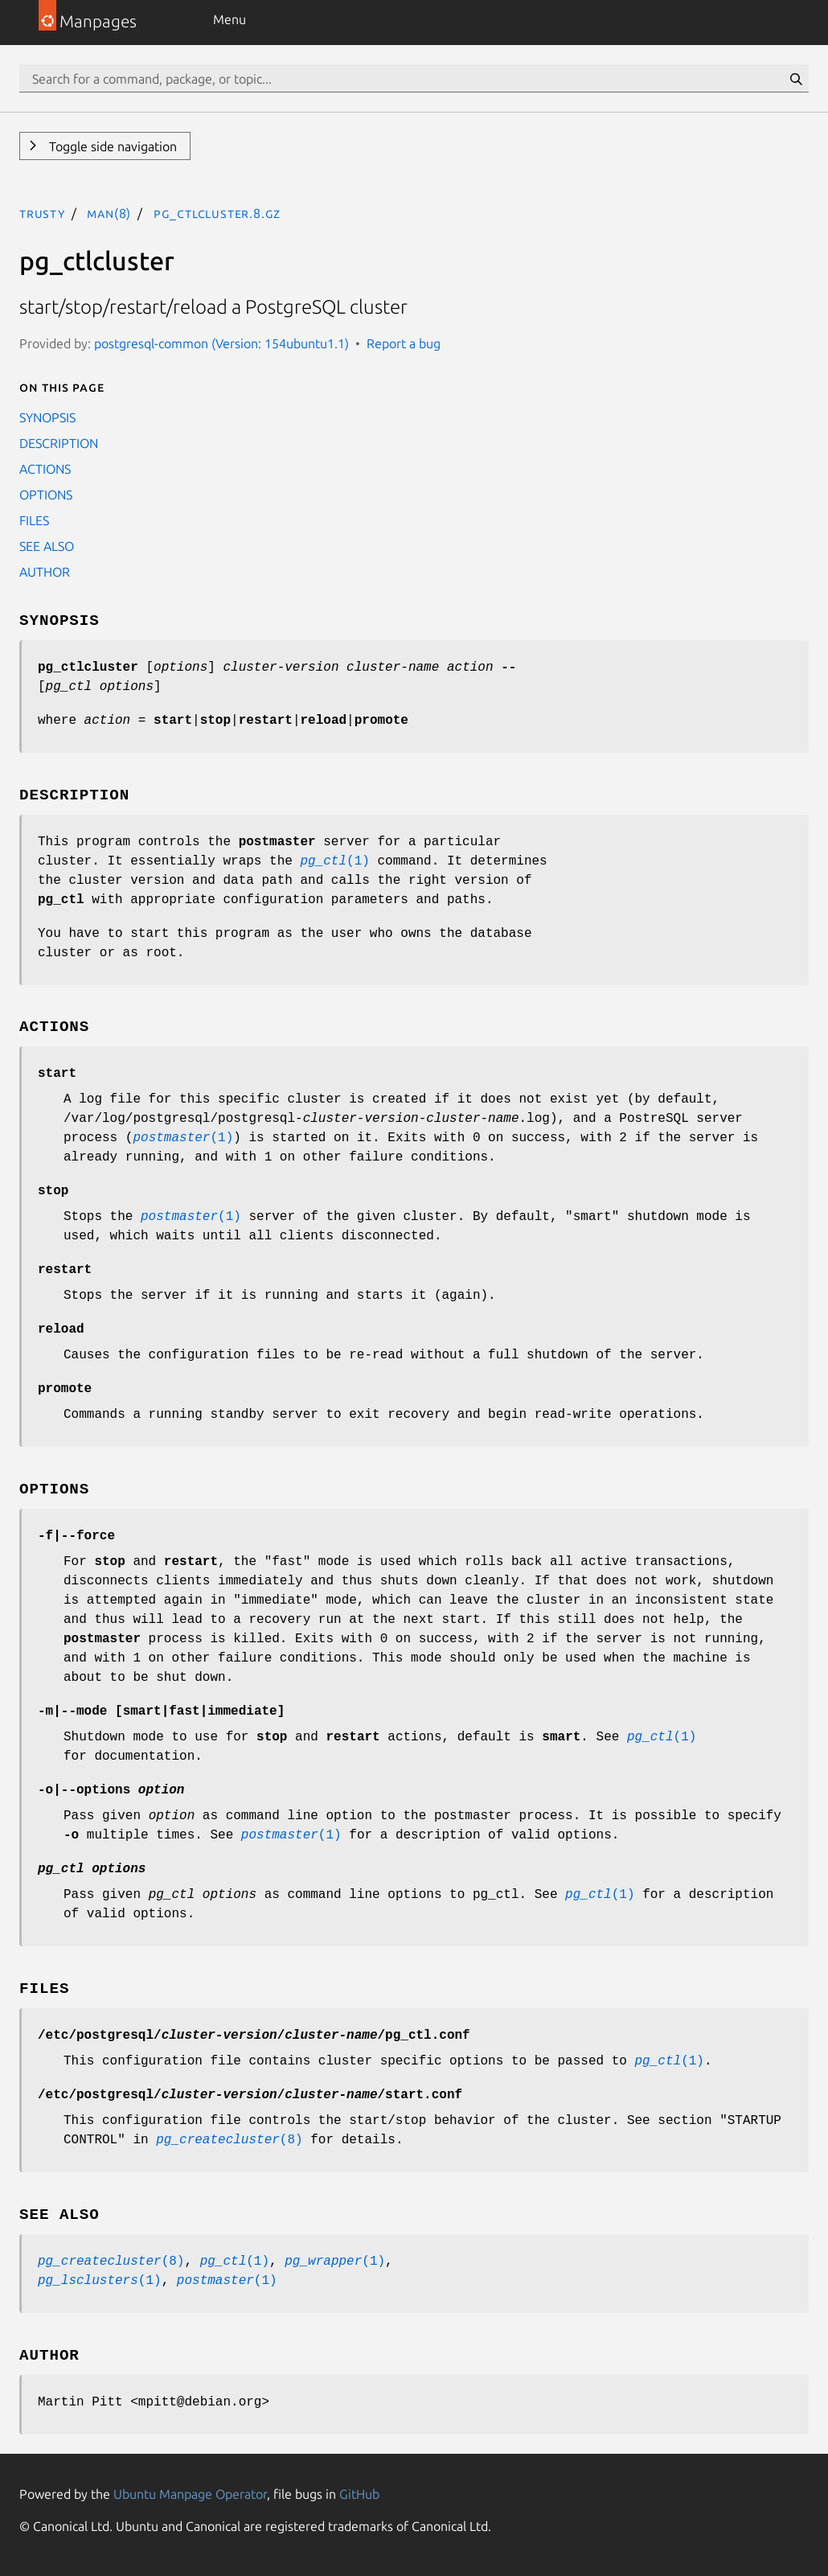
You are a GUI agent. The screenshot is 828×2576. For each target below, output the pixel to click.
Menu (229, 19)
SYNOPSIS (47, 417)
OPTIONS (45, 494)
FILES (34, 520)
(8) (229, 2140)
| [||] (161, 1711)
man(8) (109, 213)
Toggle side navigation (111, 146)
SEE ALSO (46, 546)
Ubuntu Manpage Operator (190, 2494)
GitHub (359, 2494)
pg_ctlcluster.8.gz (217, 213)
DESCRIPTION (58, 443)
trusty (42, 213)
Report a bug (404, 343)
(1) (334, 861)
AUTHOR (44, 572)
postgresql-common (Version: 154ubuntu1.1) (221, 343)
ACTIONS (45, 469)
